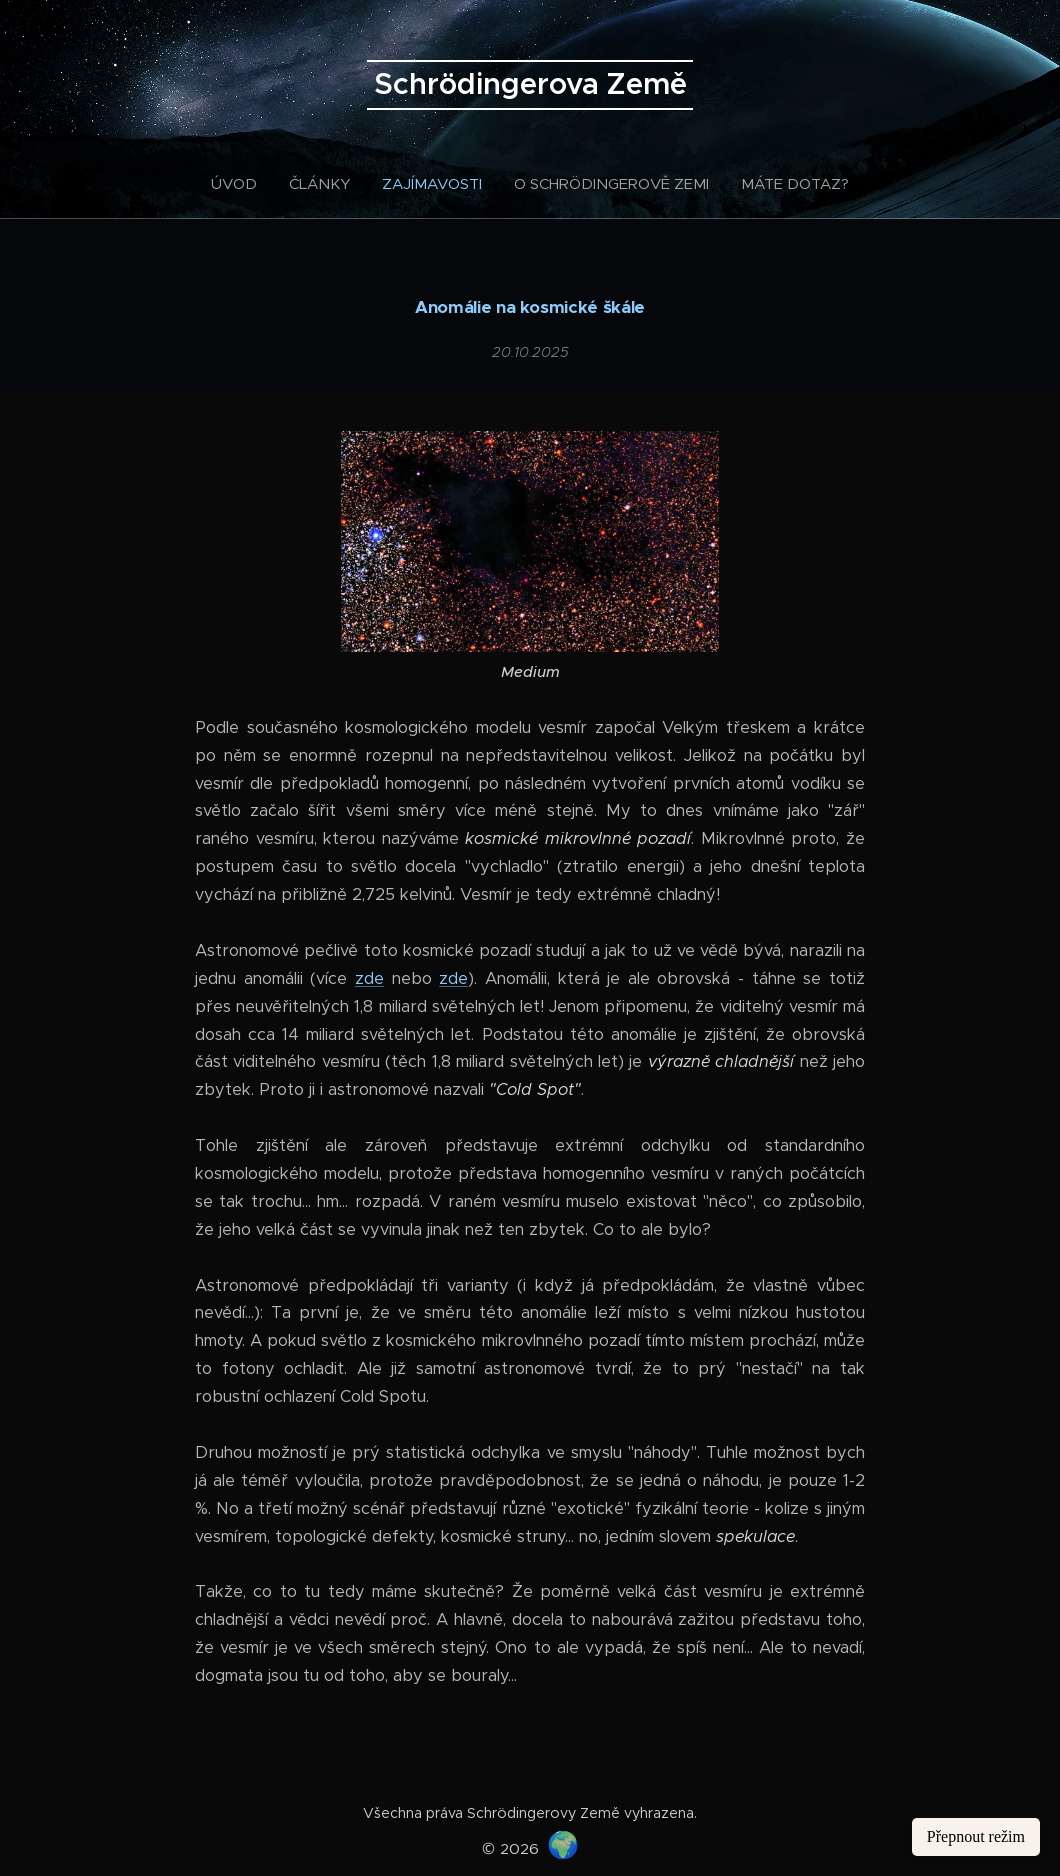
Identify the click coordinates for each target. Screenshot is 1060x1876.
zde (369, 978)
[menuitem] (242, 184)
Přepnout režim (976, 1836)
